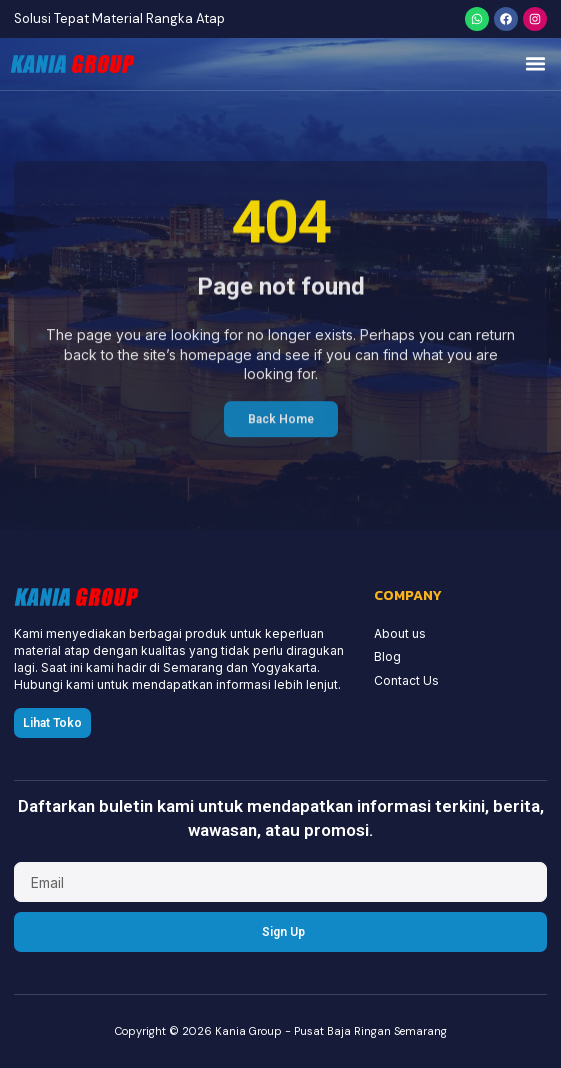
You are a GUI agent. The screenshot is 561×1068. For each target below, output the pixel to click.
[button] (536, 64)
